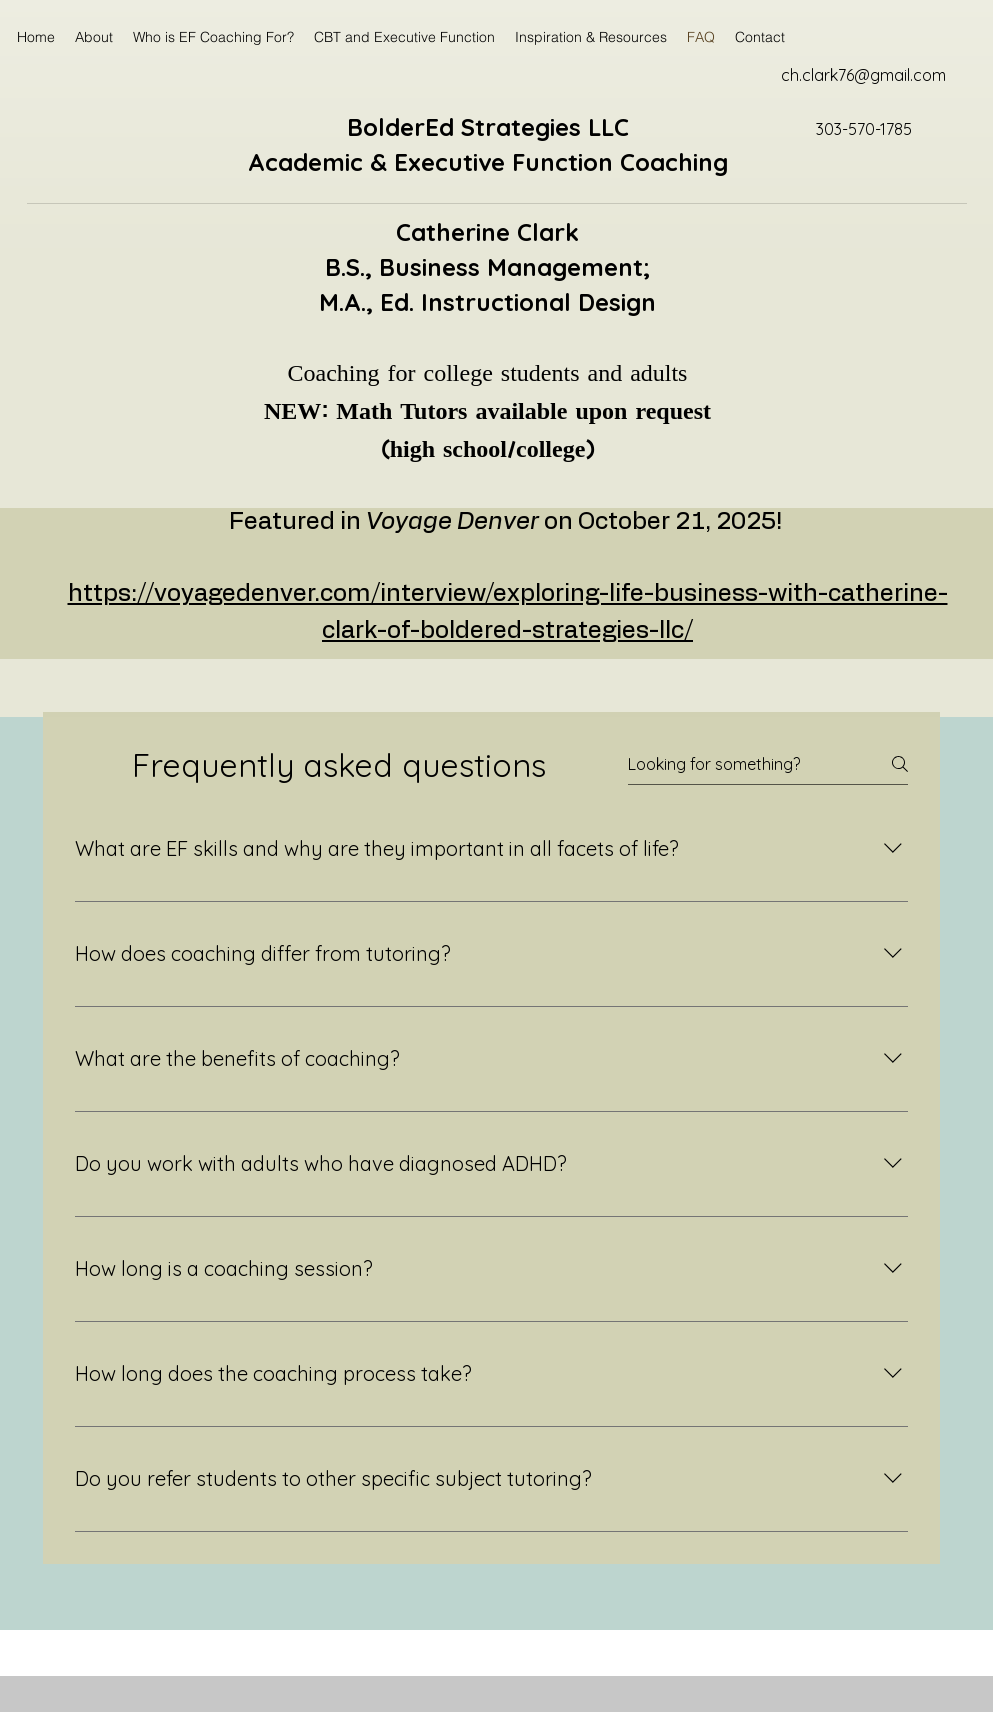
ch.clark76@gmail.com (863, 75)
